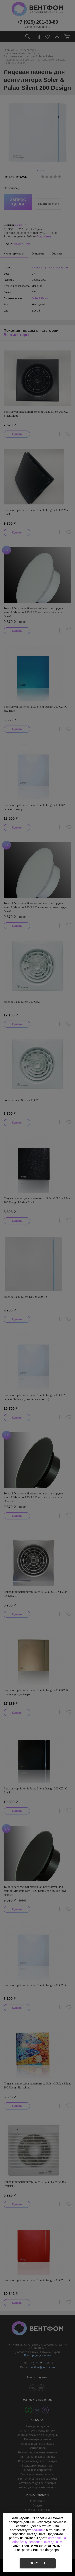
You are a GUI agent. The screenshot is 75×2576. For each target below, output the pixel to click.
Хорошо (37, 2563)
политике (38, 2530)
